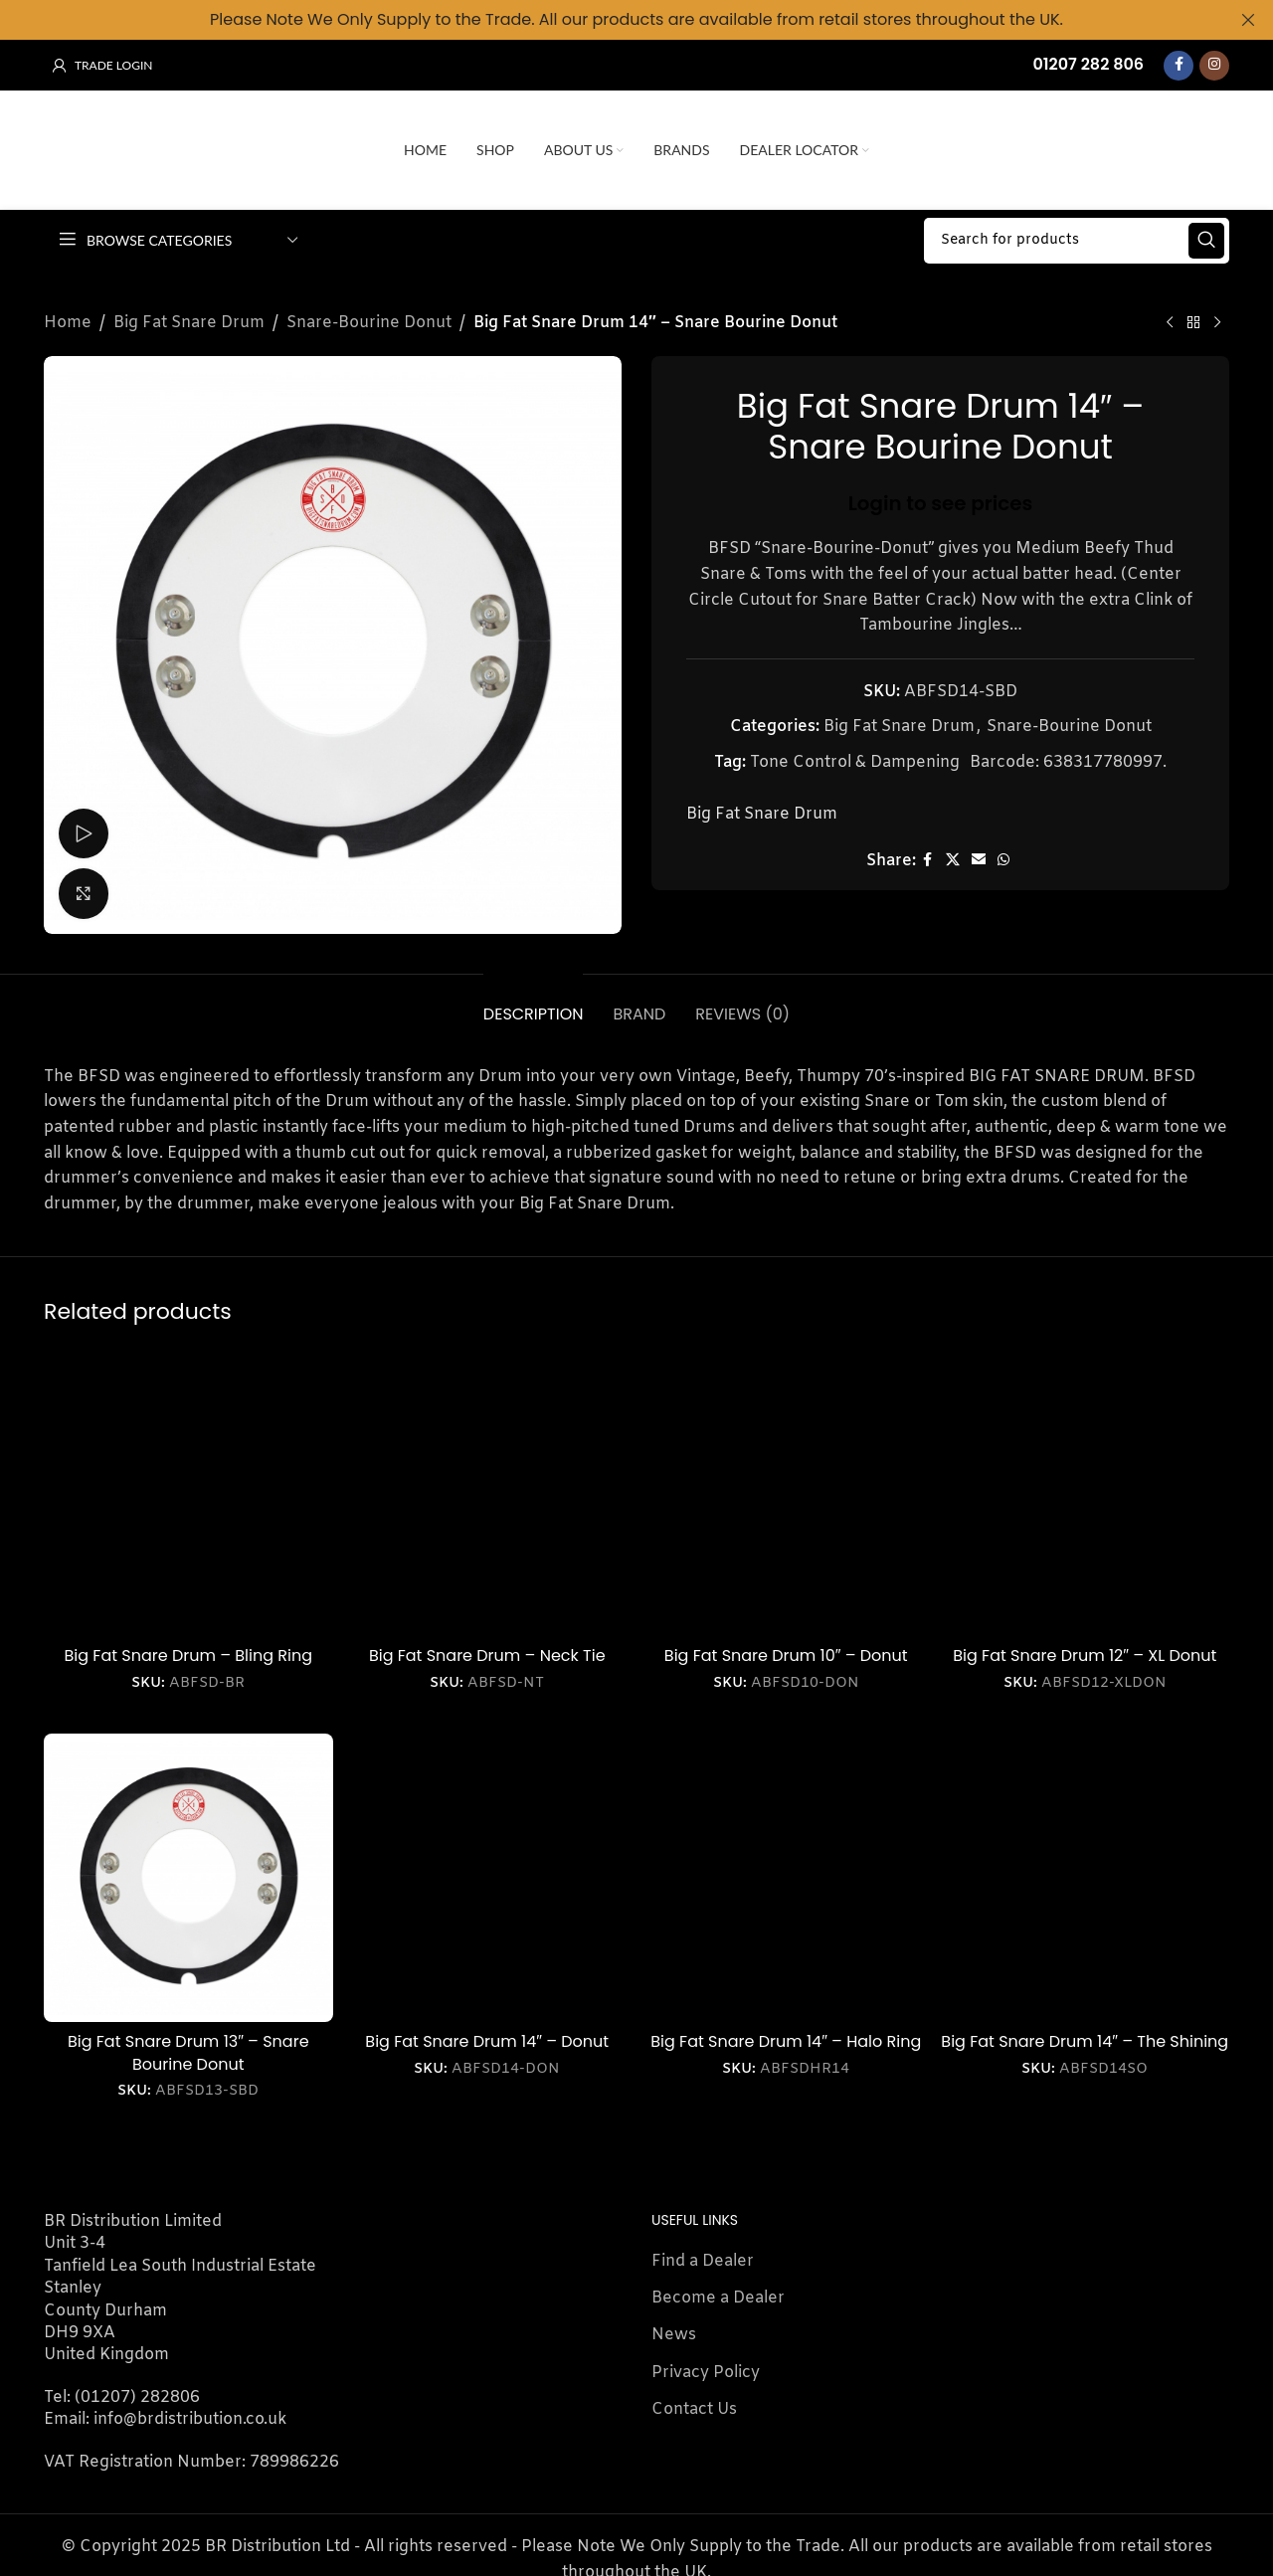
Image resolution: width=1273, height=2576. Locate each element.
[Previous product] (1170, 322)
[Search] (1076, 240)
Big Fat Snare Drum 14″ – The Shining (1084, 2041)
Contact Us (694, 2409)
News (673, 2334)
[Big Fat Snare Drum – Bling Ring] (188, 1491)
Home (67, 321)
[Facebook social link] (1178, 65)
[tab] (533, 1003)
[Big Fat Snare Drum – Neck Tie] (488, 1491)
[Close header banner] (1248, 20)
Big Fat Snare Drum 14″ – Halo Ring (785, 2041)
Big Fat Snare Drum (189, 321)
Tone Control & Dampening (855, 761)
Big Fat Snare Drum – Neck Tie (487, 1655)
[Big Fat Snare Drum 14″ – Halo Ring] (786, 1877)
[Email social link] (979, 859)
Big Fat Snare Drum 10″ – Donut (786, 1655)
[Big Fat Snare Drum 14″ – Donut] (488, 1877)
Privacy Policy (705, 2371)
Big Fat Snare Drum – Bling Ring (188, 1655)
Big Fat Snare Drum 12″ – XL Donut (1084, 1655)
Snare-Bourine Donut (369, 321)
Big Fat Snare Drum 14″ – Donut (487, 2041)
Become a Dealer (718, 2297)
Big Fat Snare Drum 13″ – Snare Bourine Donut (188, 2052)
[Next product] (1217, 322)
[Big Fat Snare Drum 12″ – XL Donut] (1085, 1491)
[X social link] (953, 859)
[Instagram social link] (1214, 65)
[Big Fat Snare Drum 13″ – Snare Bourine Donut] (188, 1877)
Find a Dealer (702, 2260)
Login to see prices (940, 502)
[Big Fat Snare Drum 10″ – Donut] (786, 1491)
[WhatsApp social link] (1003, 859)
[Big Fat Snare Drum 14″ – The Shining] (1085, 1877)
